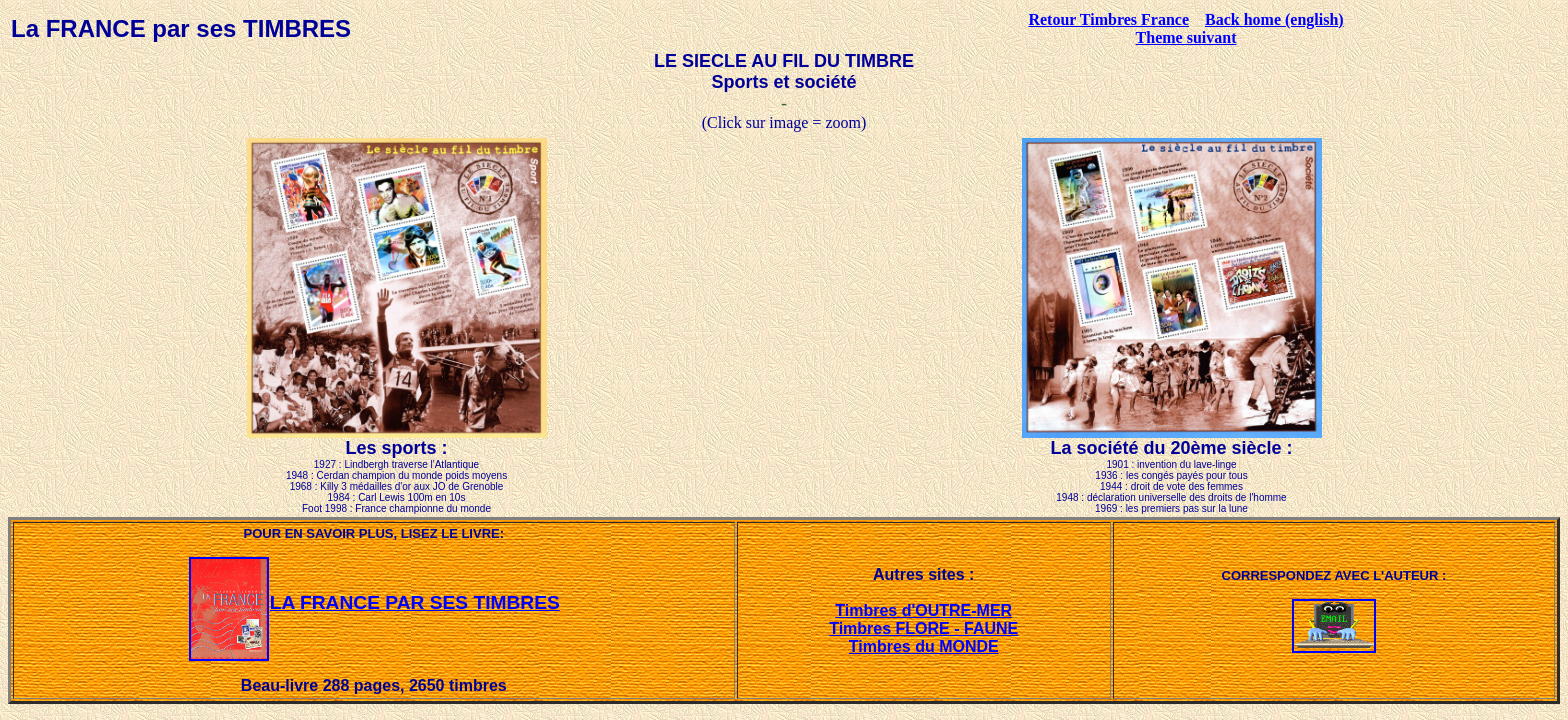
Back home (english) (1274, 19)
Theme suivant (1186, 37)
